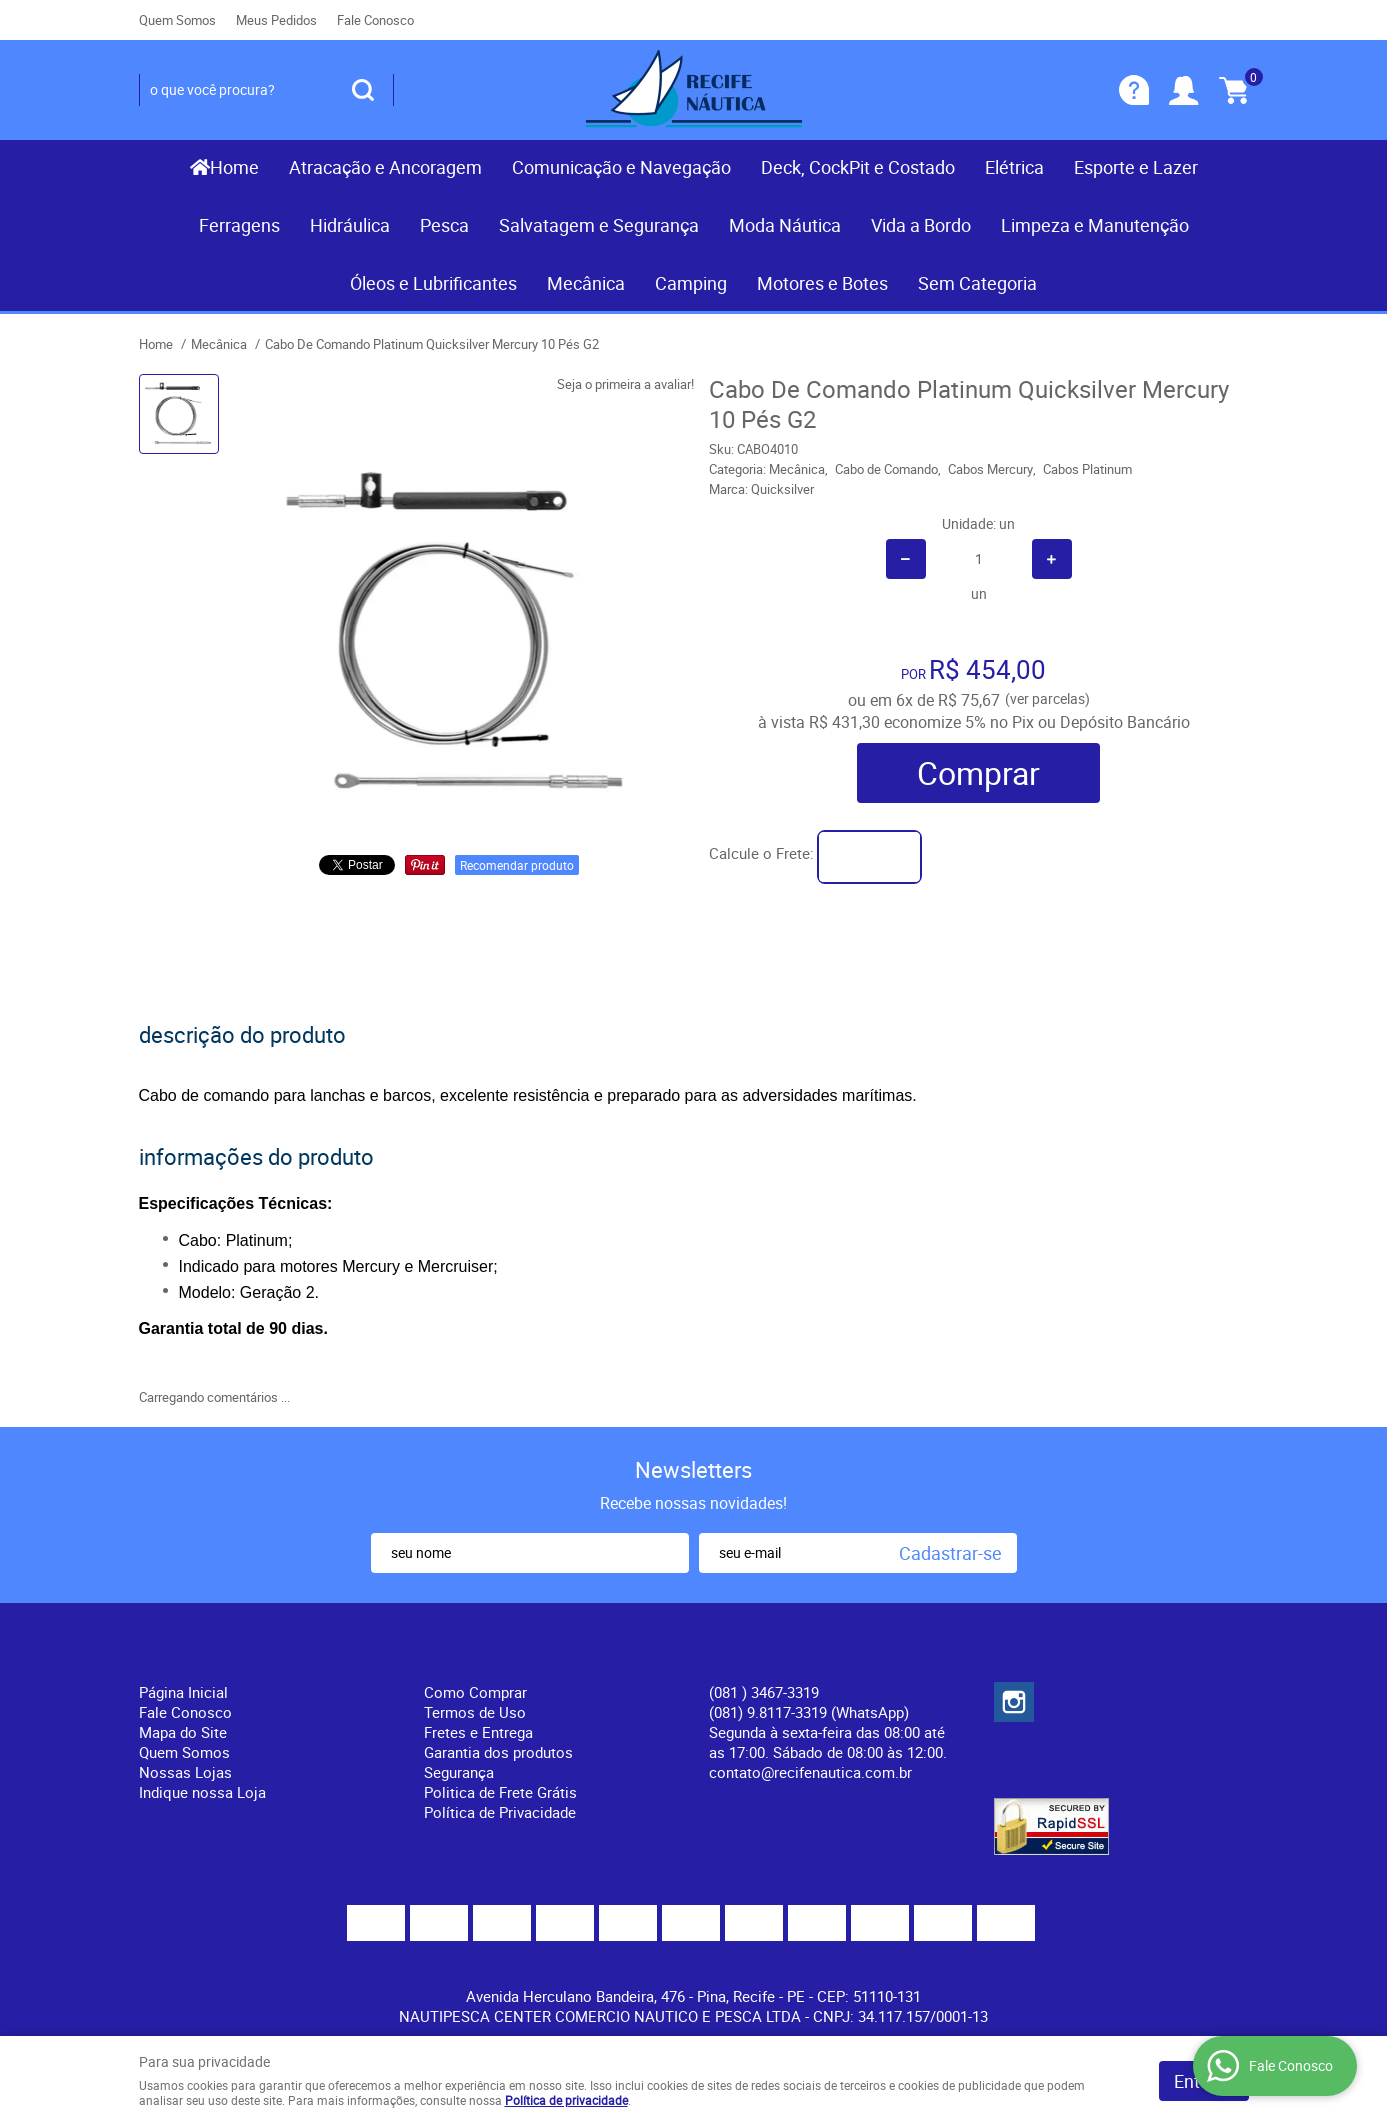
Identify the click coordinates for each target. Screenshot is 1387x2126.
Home (234, 167)
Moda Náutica (785, 225)
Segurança (459, 1772)
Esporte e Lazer (1136, 167)
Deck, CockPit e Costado (858, 167)
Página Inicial (183, 1692)
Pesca (444, 225)
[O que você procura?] (363, 90)
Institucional (193, 1659)
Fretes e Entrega (478, 1732)
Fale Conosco (375, 20)
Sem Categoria (977, 283)
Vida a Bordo (921, 225)
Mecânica (586, 283)
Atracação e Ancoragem (385, 167)
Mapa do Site (183, 1732)
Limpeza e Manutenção (1095, 225)
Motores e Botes (822, 283)
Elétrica (1014, 167)
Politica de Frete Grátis (500, 1792)
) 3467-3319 (764, 1692)
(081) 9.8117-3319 (809, 1712)
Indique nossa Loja (202, 1792)
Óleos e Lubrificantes (433, 283)
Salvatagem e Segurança (599, 225)
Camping (691, 283)
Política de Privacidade (500, 1812)
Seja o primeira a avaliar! (625, 384)
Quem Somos (177, 20)
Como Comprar (475, 1692)
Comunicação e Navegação (621, 167)
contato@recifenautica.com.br (810, 1772)
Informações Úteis (505, 1659)
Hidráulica (350, 225)
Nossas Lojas (185, 1772)
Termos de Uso (475, 1712)
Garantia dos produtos (498, 1752)
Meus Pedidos (276, 20)
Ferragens (239, 225)
